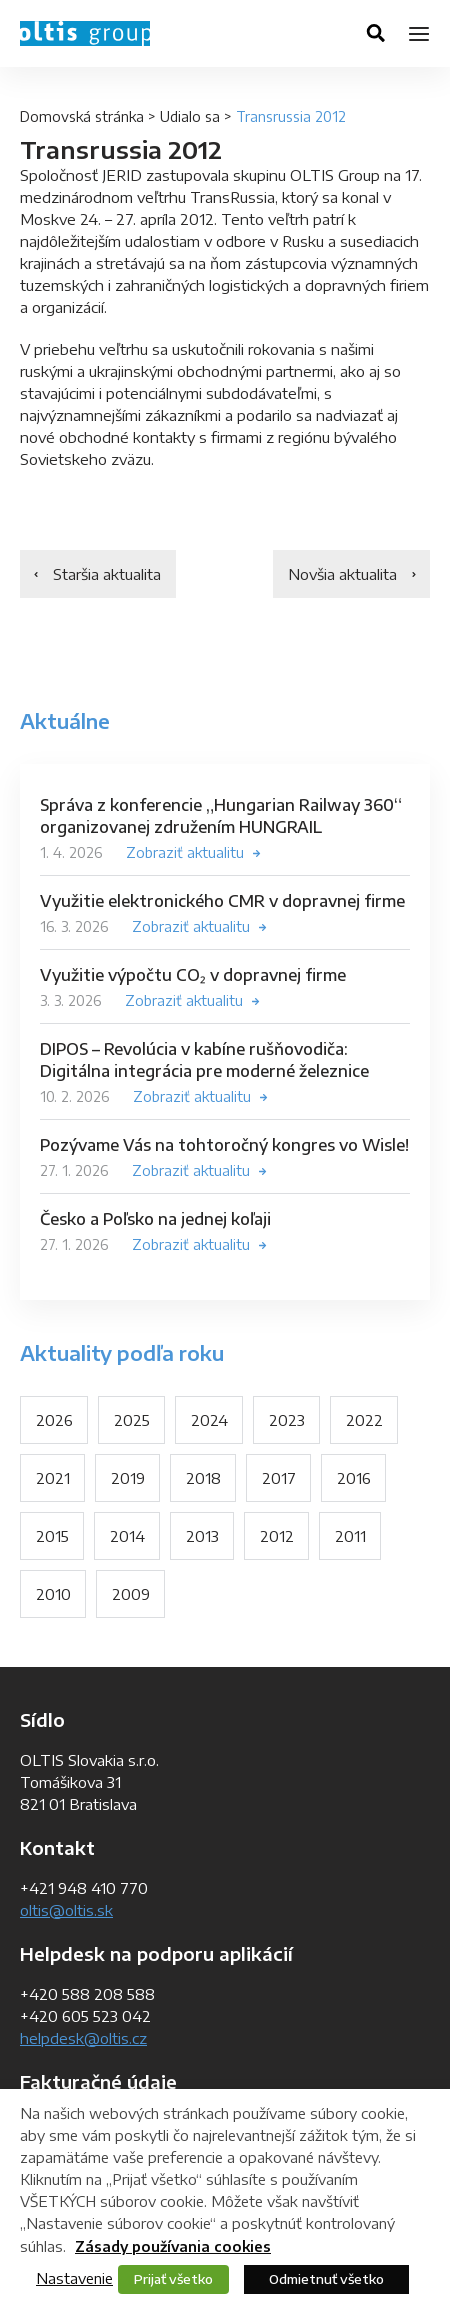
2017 (279, 1478)
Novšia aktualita (342, 574)
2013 (202, 1536)
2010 (53, 1594)
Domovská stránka (82, 116)
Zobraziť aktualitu (185, 852)
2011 (350, 1536)
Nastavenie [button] (74, 2278)
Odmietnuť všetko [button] (326, 2279)
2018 (203, 1478)
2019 (128, 1478)
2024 (209, 1420)
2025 (132, 1420)
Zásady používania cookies (173, 2246)
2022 (364, 1420)
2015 (52, 1536)
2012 (277, 1536)
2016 (354, 1478)
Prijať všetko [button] (173, 2279)
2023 (287, 1420)
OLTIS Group (85, 33)
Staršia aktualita (107, 574)
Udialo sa (190, 116)
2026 (54, 1420)
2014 (127, 1536)
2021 (53, 1478)
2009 (131, 1594)
